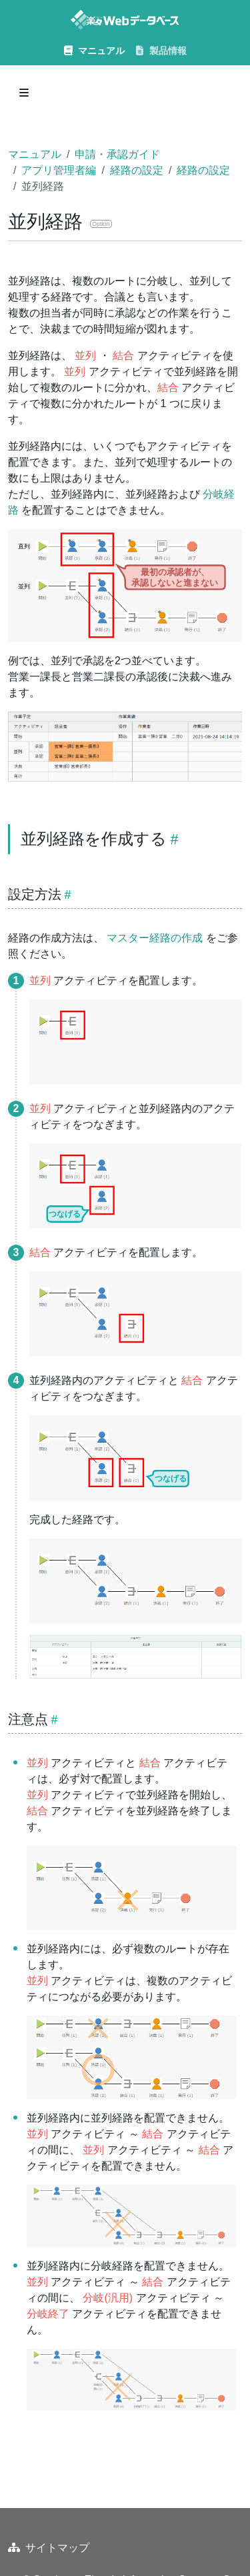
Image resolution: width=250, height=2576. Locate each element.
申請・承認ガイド (117, 154)
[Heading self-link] (172, 839)
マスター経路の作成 (155, 938)
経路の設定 (136, 170)
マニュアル (34, 154)
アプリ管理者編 (58, 170)
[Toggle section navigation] (24, 93)
